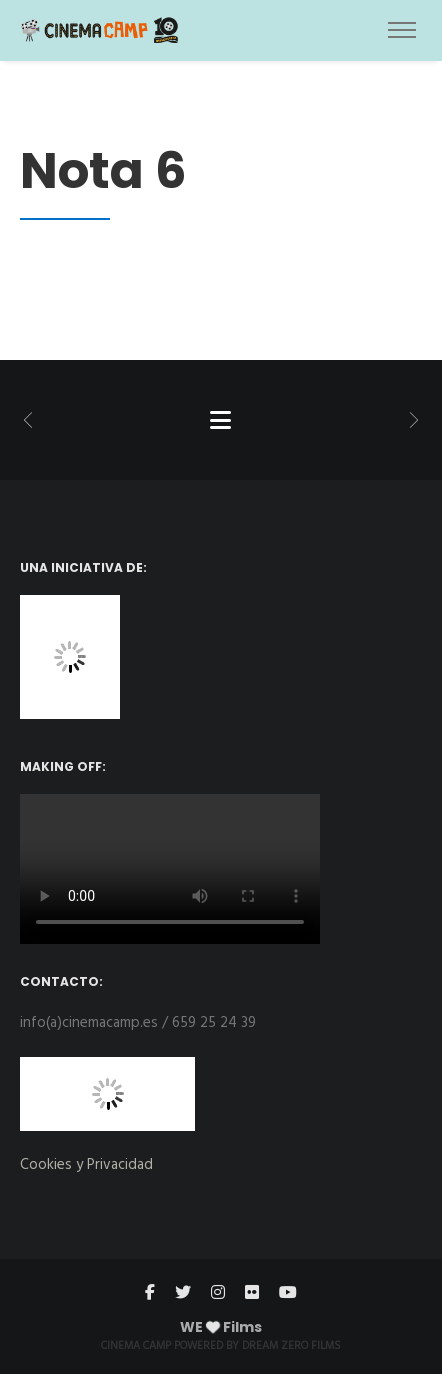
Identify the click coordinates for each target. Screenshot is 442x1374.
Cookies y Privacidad (86, 1165)
